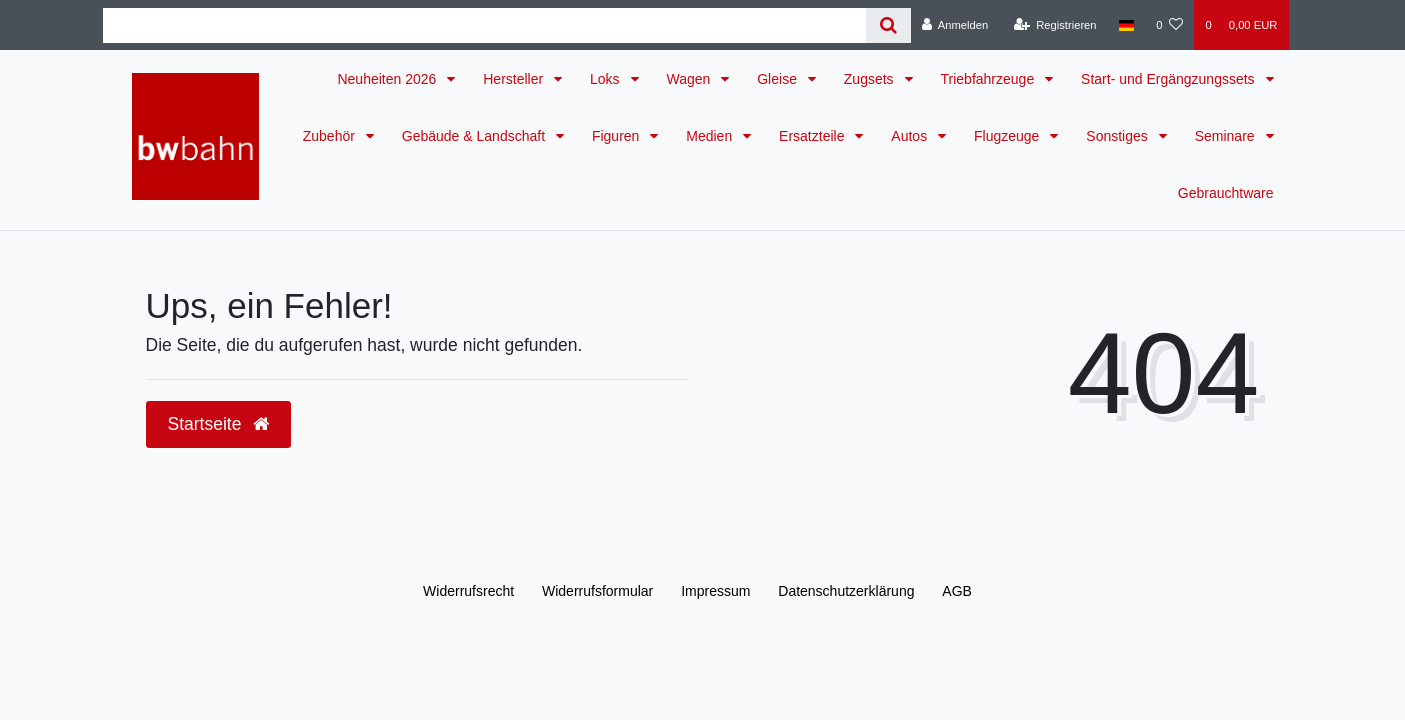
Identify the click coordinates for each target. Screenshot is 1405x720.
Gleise (779, 79)
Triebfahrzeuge (990, 79)
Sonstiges (1118, 136)
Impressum (715, 591)
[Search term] (484, 25)
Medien (711, 136)
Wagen (691, 79)
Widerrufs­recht (468, 591)
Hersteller (515, 79)
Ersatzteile (813, 136)
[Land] (1126, 25)
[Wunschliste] (1169, 25)
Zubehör (331, 136)
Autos (911, 136)
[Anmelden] (955, 25)
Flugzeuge (1008, 136)
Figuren (617, 136)
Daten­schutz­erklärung (846, 591)
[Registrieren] (1054, 25)
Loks (606, 79)
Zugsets (871, 79)
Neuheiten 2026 (388, 79)
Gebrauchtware (1226, 193)
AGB (957, 591)
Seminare (1227, 136)
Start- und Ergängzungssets (1169, 79)
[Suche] (888, 25)
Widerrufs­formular (597, 591)
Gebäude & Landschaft (475, 136)
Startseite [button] (219, 424)
